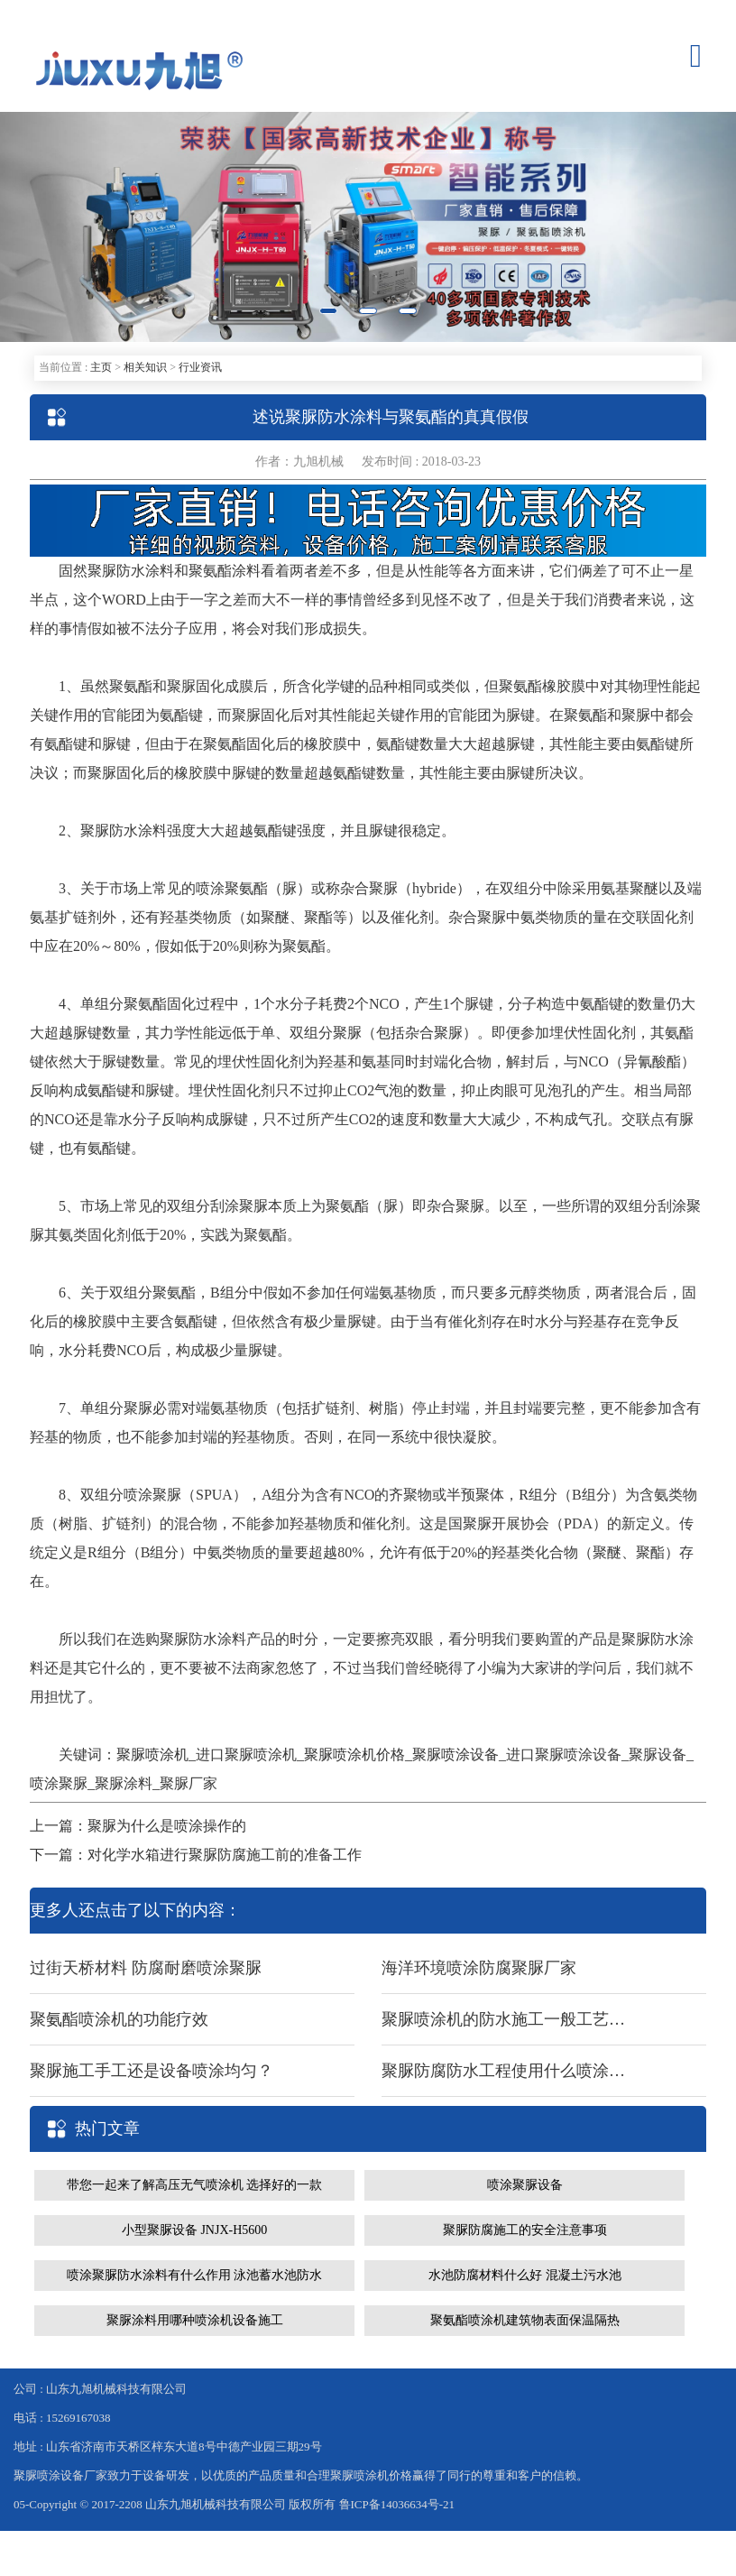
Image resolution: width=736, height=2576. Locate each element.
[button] (55, 227)
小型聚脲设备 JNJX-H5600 (194, 2230)
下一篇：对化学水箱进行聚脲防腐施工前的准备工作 (196, 1854)
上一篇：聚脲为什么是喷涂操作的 (138, 1825)
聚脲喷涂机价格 (354, 1754)
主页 (101, 367)
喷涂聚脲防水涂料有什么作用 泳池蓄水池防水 (195, 2275)
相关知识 (145, 367)
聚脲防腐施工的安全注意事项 (525, 2230)
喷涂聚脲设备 (525, 2185)
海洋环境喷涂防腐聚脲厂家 (479, 1968)
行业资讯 (200, 367)
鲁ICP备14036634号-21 (397, 2504)
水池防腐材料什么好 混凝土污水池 (524, 2275)
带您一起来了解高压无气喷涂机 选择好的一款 (195, 2185)
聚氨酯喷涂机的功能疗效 (119, 2019)
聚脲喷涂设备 (455, 1754)
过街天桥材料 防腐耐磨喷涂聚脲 (146, 1968)
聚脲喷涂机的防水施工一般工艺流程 (503, 2019)
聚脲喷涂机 (152, 1754)
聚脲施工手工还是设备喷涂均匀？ (151, 2071)
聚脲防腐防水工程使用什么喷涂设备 (503, 2071)
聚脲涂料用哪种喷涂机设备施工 (194, 2320)
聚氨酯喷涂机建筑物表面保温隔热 (525, 2320)
